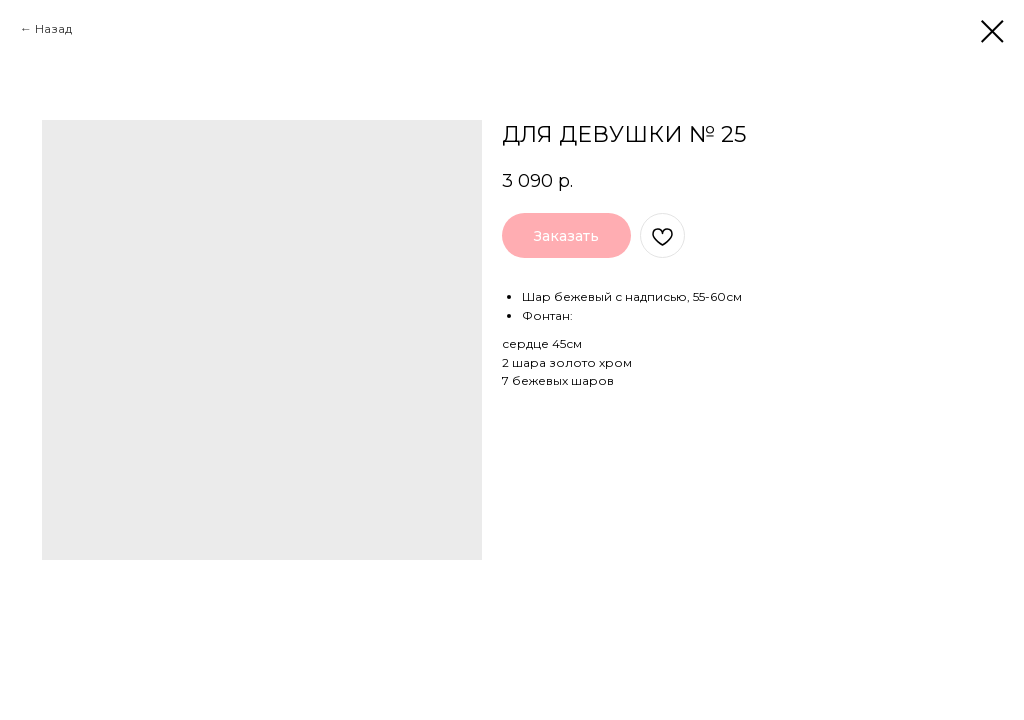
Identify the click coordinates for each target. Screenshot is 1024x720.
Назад (53, 28)
